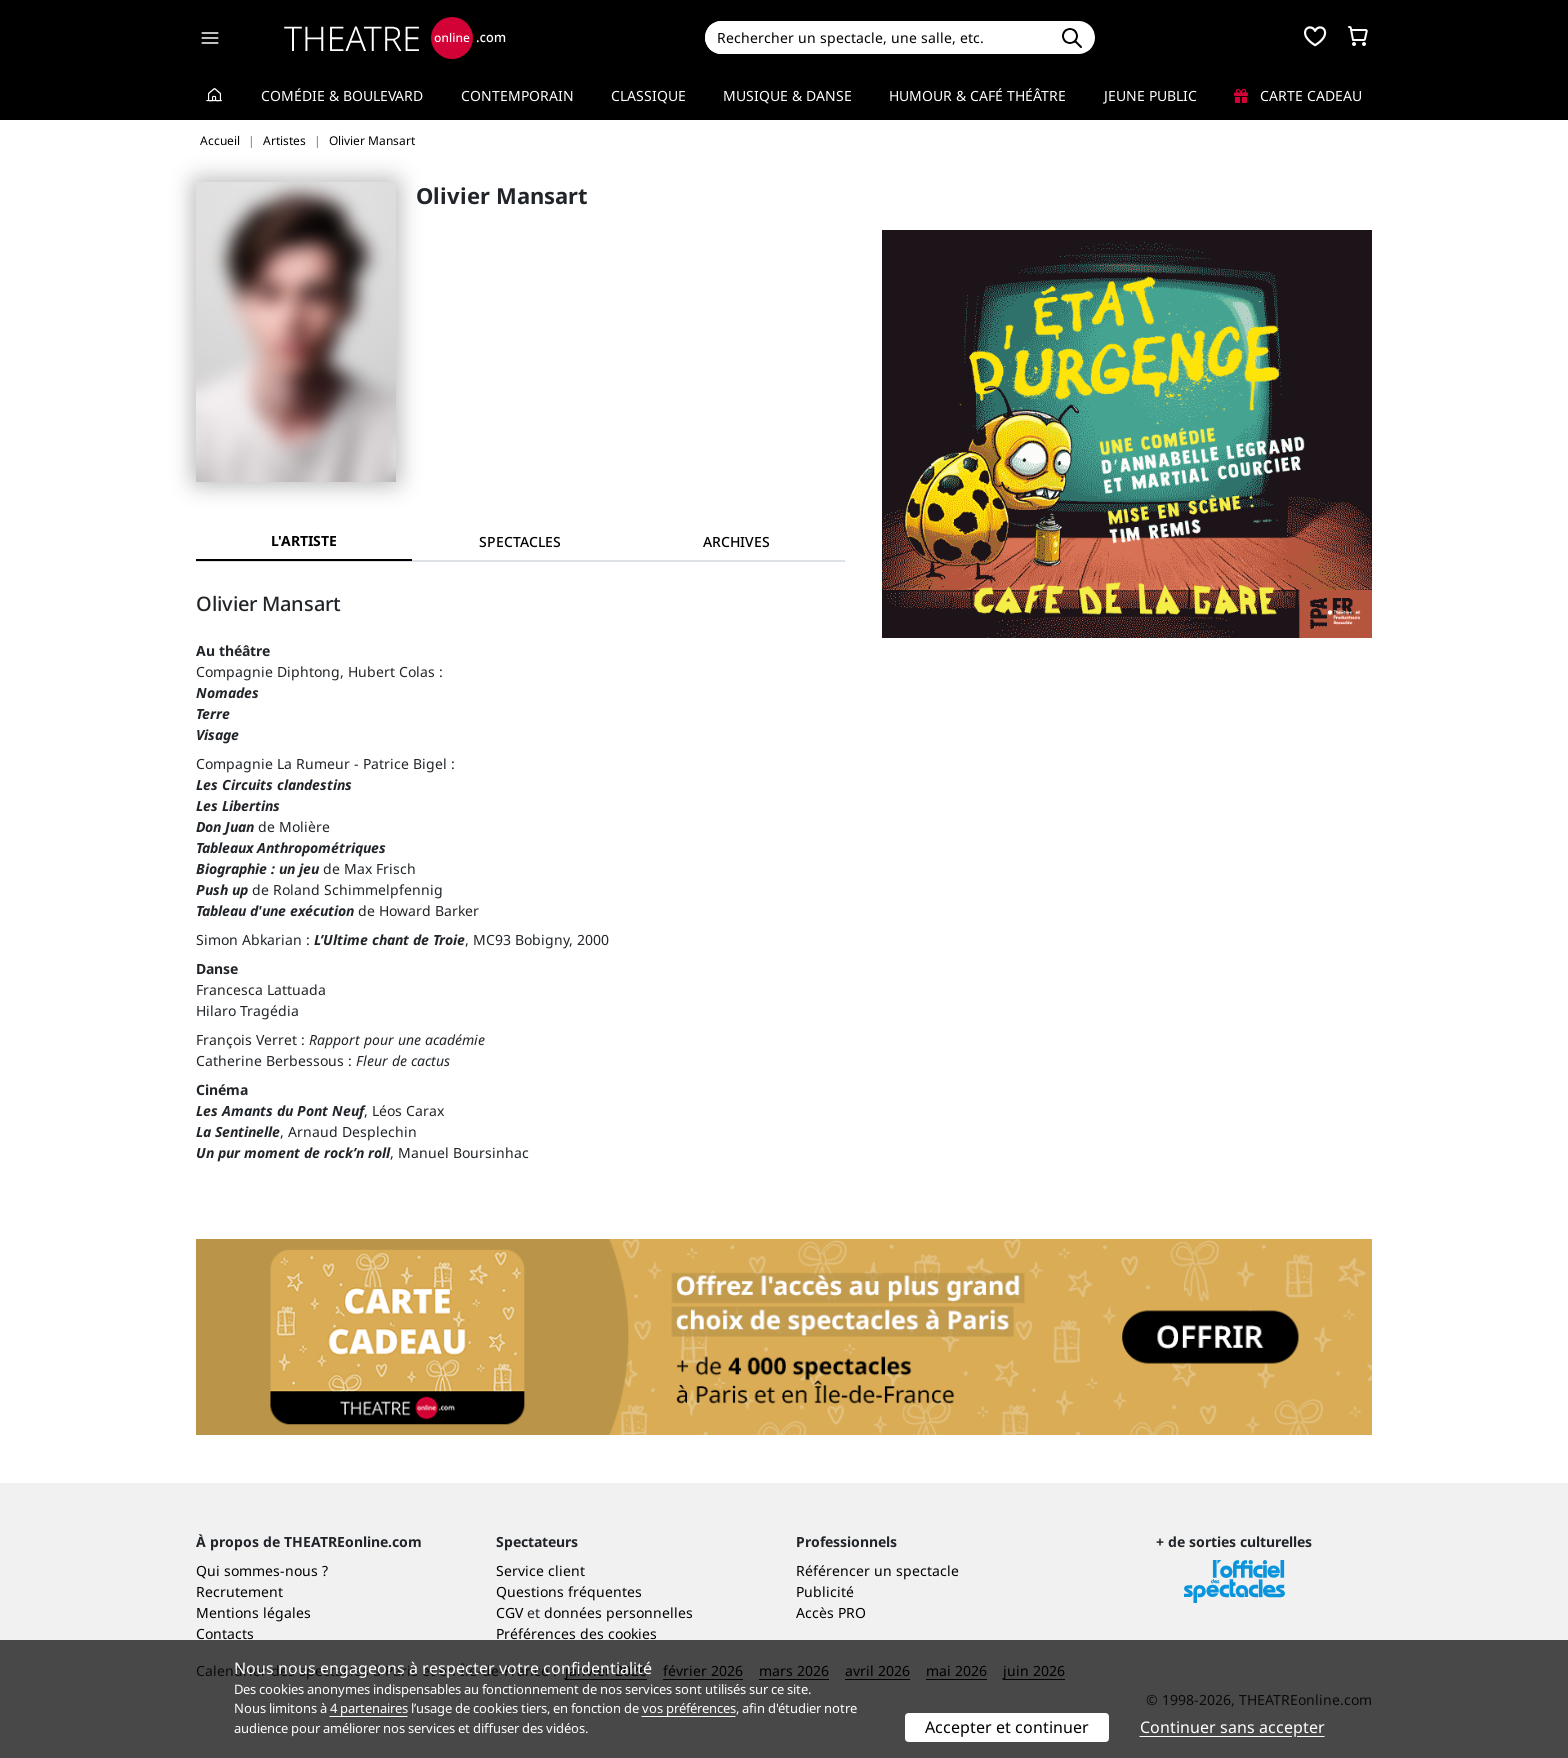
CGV (509, 1612)
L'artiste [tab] (304, 540)
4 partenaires (369, 1708)
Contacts (225, 1633)
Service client (540, 1570)
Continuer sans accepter (1232, 1727)
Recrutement (239, 1591)
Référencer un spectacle (877, 1570)
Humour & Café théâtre (977, 95)
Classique (648, 95)
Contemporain (517, 95)
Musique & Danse (787, 95)
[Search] (876, 37)
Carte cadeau (1298, 95)
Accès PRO (831, 1612)
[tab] (520, 541)
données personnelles (618, 1612)
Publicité (825, 1591)
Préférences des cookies (576, 1633)
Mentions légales (253, 1612)
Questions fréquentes (569, 1591)
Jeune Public (1150, 95)
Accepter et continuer (1007, 1727)
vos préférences (689, 1708)
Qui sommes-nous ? (262, 1570)
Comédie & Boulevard (342, 95)
